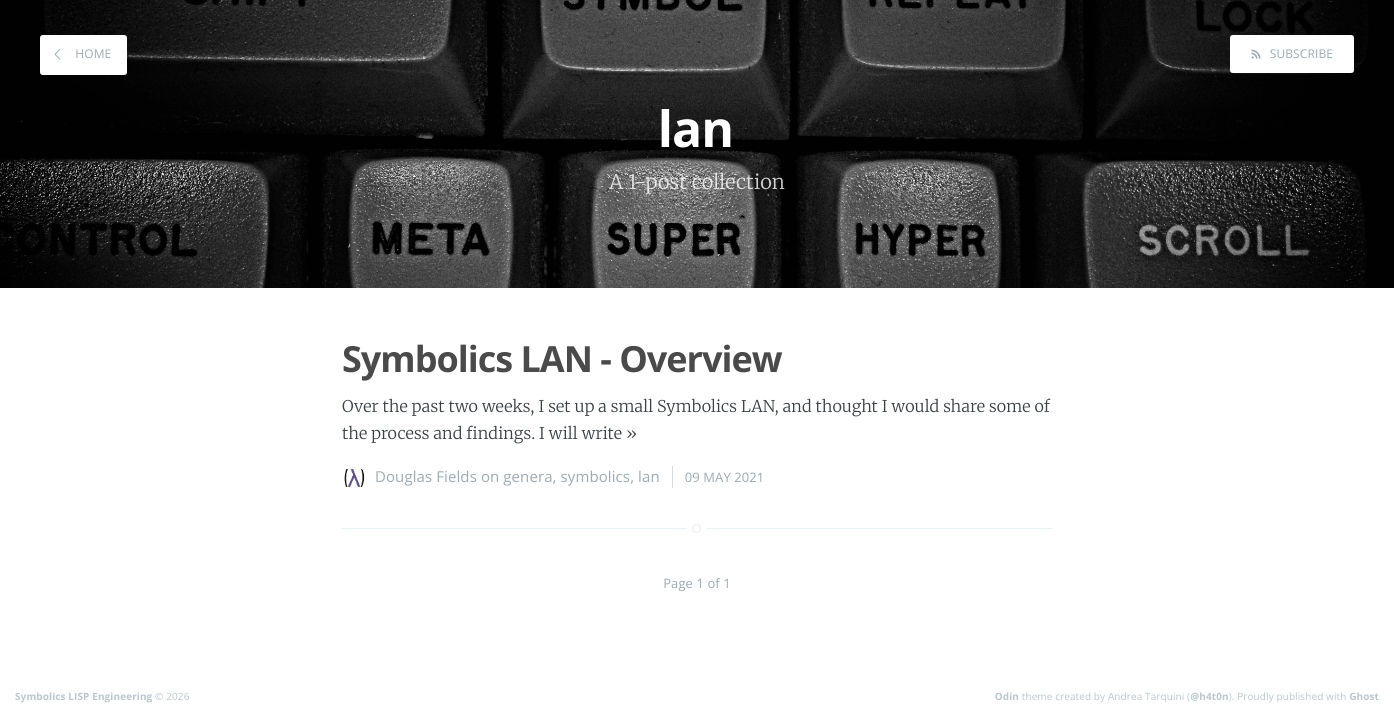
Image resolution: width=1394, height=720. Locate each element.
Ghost (1364, 696)
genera (527, 477)
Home (91, 53)
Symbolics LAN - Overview (561, 358)
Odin (1007, 696)
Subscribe (1299, 53)
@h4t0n (1209, 696)
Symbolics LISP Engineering (83, 696)
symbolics (596, 477)
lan (649, 477)
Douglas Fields (426, 477)
